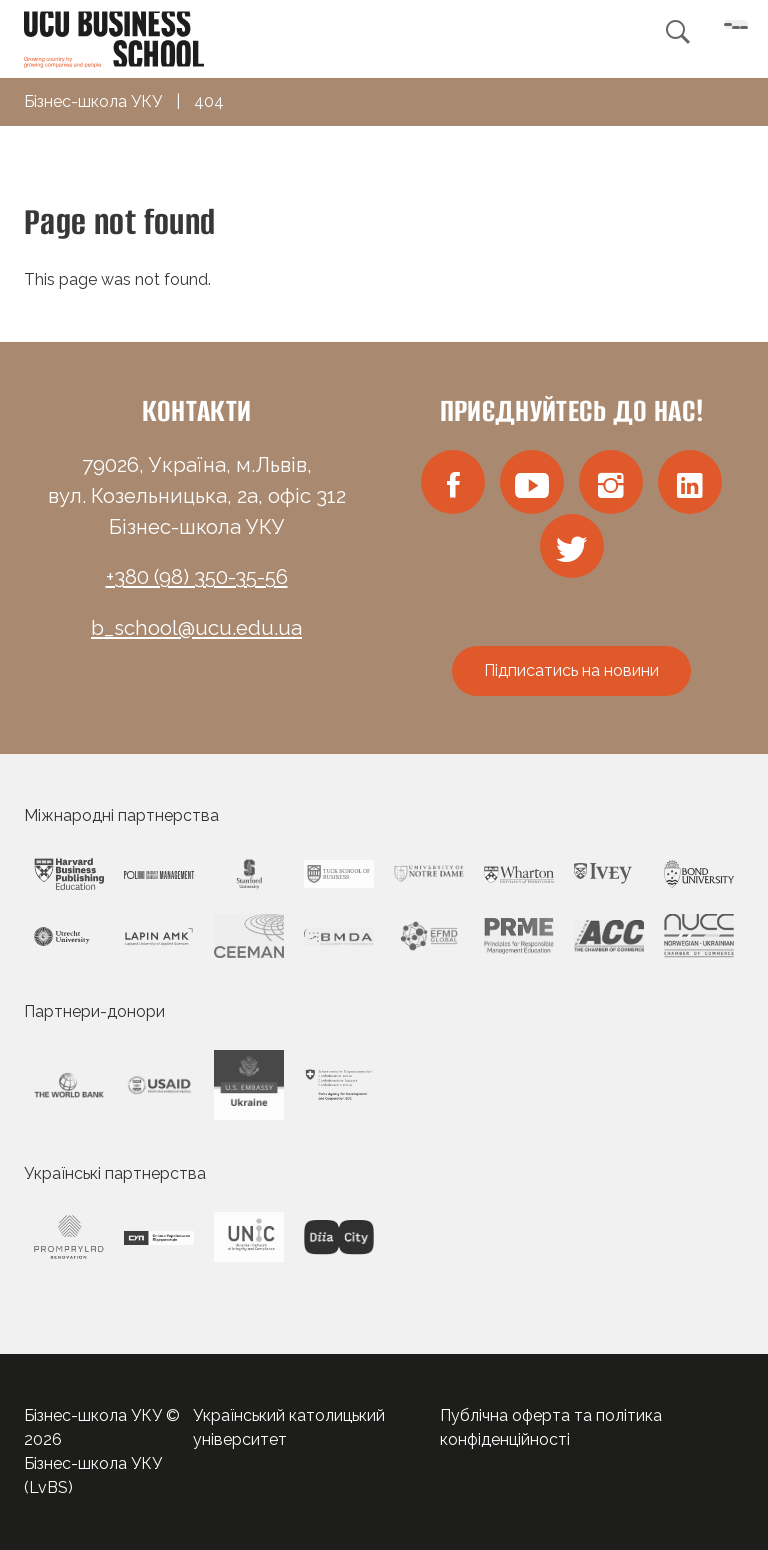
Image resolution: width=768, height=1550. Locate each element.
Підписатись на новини (571, 670)
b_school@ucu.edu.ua (196, 628)
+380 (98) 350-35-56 (197, 577)
